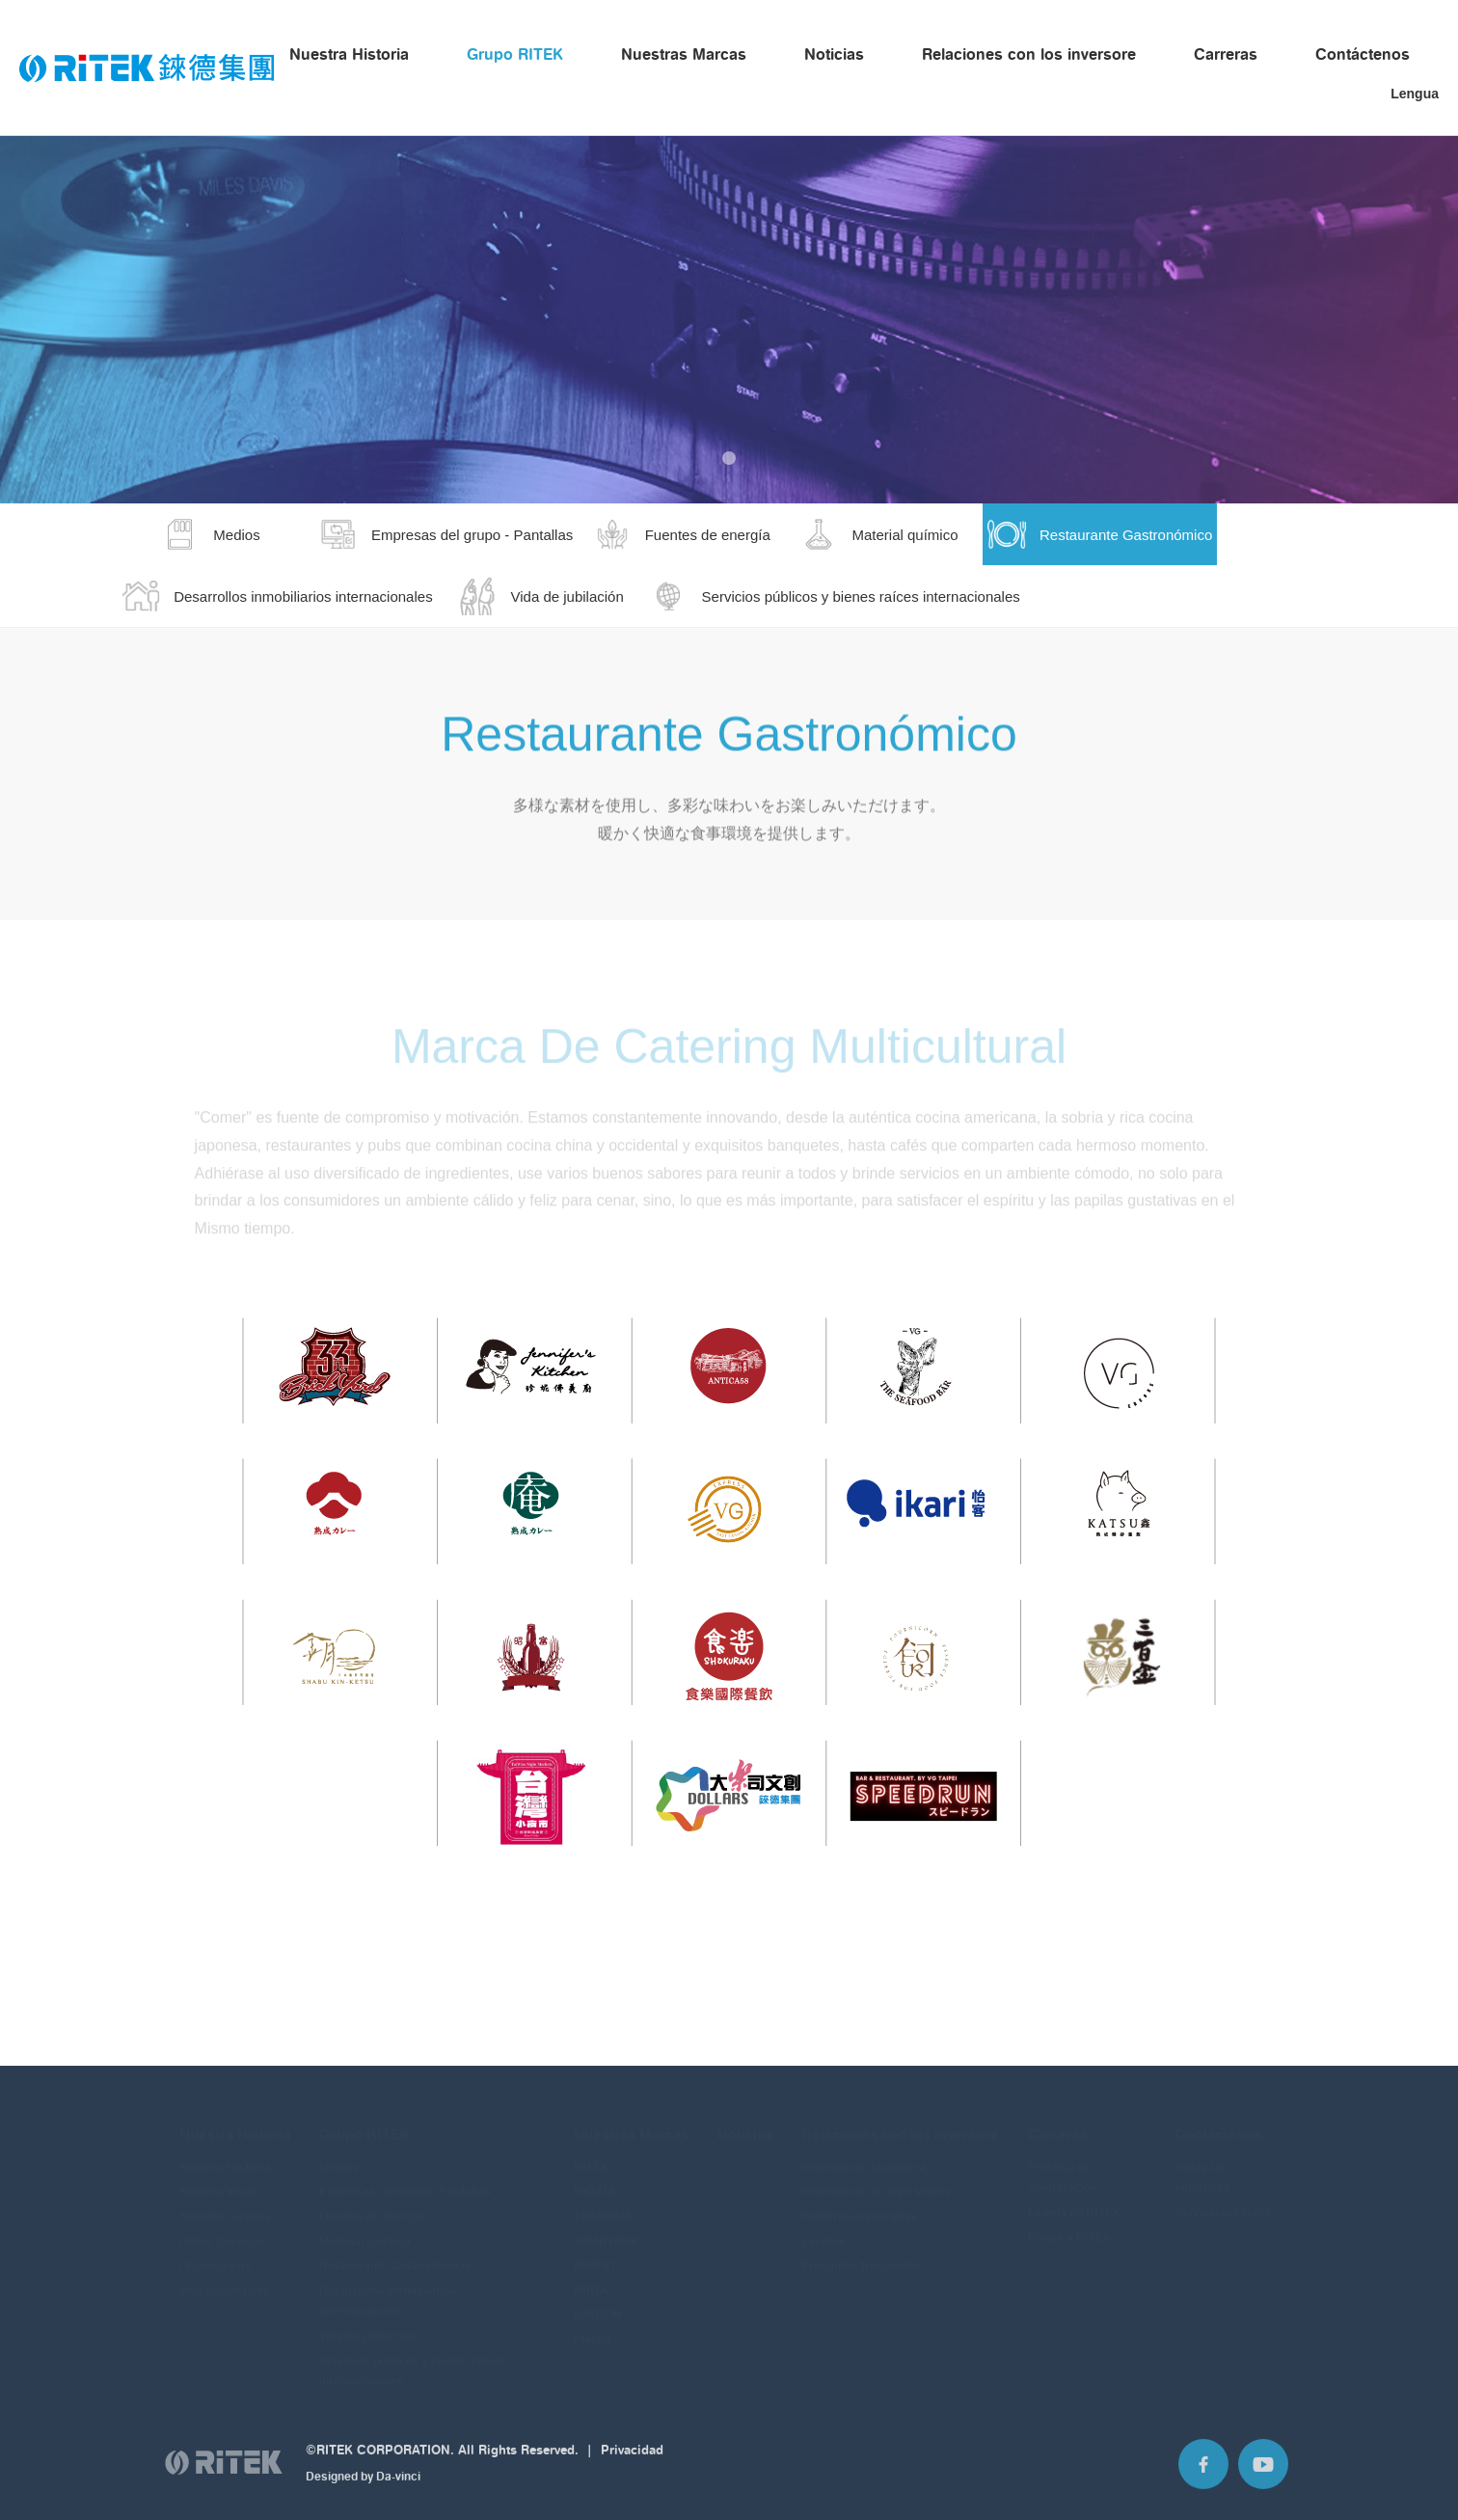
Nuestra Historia (349, 54)
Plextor (593, 2325)
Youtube (1263, 2472)
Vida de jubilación (366, 2322)
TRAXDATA (603, 2202)
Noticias (834, 54)
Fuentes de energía (371, 2202)
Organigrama (215, 2251)
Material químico (364, 2226)
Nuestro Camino (224, 2202)
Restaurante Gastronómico (394, 2251)
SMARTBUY (605, 2226)
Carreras (1225, 54)
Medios (339, 2152)
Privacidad (632, 2457)
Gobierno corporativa (859, 2202)
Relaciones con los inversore (1029, 54)
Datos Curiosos (222, 2226)
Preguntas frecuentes (861, 2251)
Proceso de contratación (1062, 2163)
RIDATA (594, 2177)
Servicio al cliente (1222, 2198)
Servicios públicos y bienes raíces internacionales (412, 2356)
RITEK (591, 2152)
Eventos (823, 2226)
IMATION (598, 2300)
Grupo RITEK (515, 54)
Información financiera (863, 2152)
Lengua (1414, 93)
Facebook (1203, 2472)
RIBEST (595, 2251)
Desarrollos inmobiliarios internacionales (388, 2286)
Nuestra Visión (219, 2177)
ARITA (591, 2275)
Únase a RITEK (1069, 2222)
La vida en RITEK (1074, 2198)
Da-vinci (398, 2485)
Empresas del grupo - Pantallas (405, 2177)
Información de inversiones (876, 2177)
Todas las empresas (1202, 2163)
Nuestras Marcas (683, 54)
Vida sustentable (224, 2275)
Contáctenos (1362, 54)
